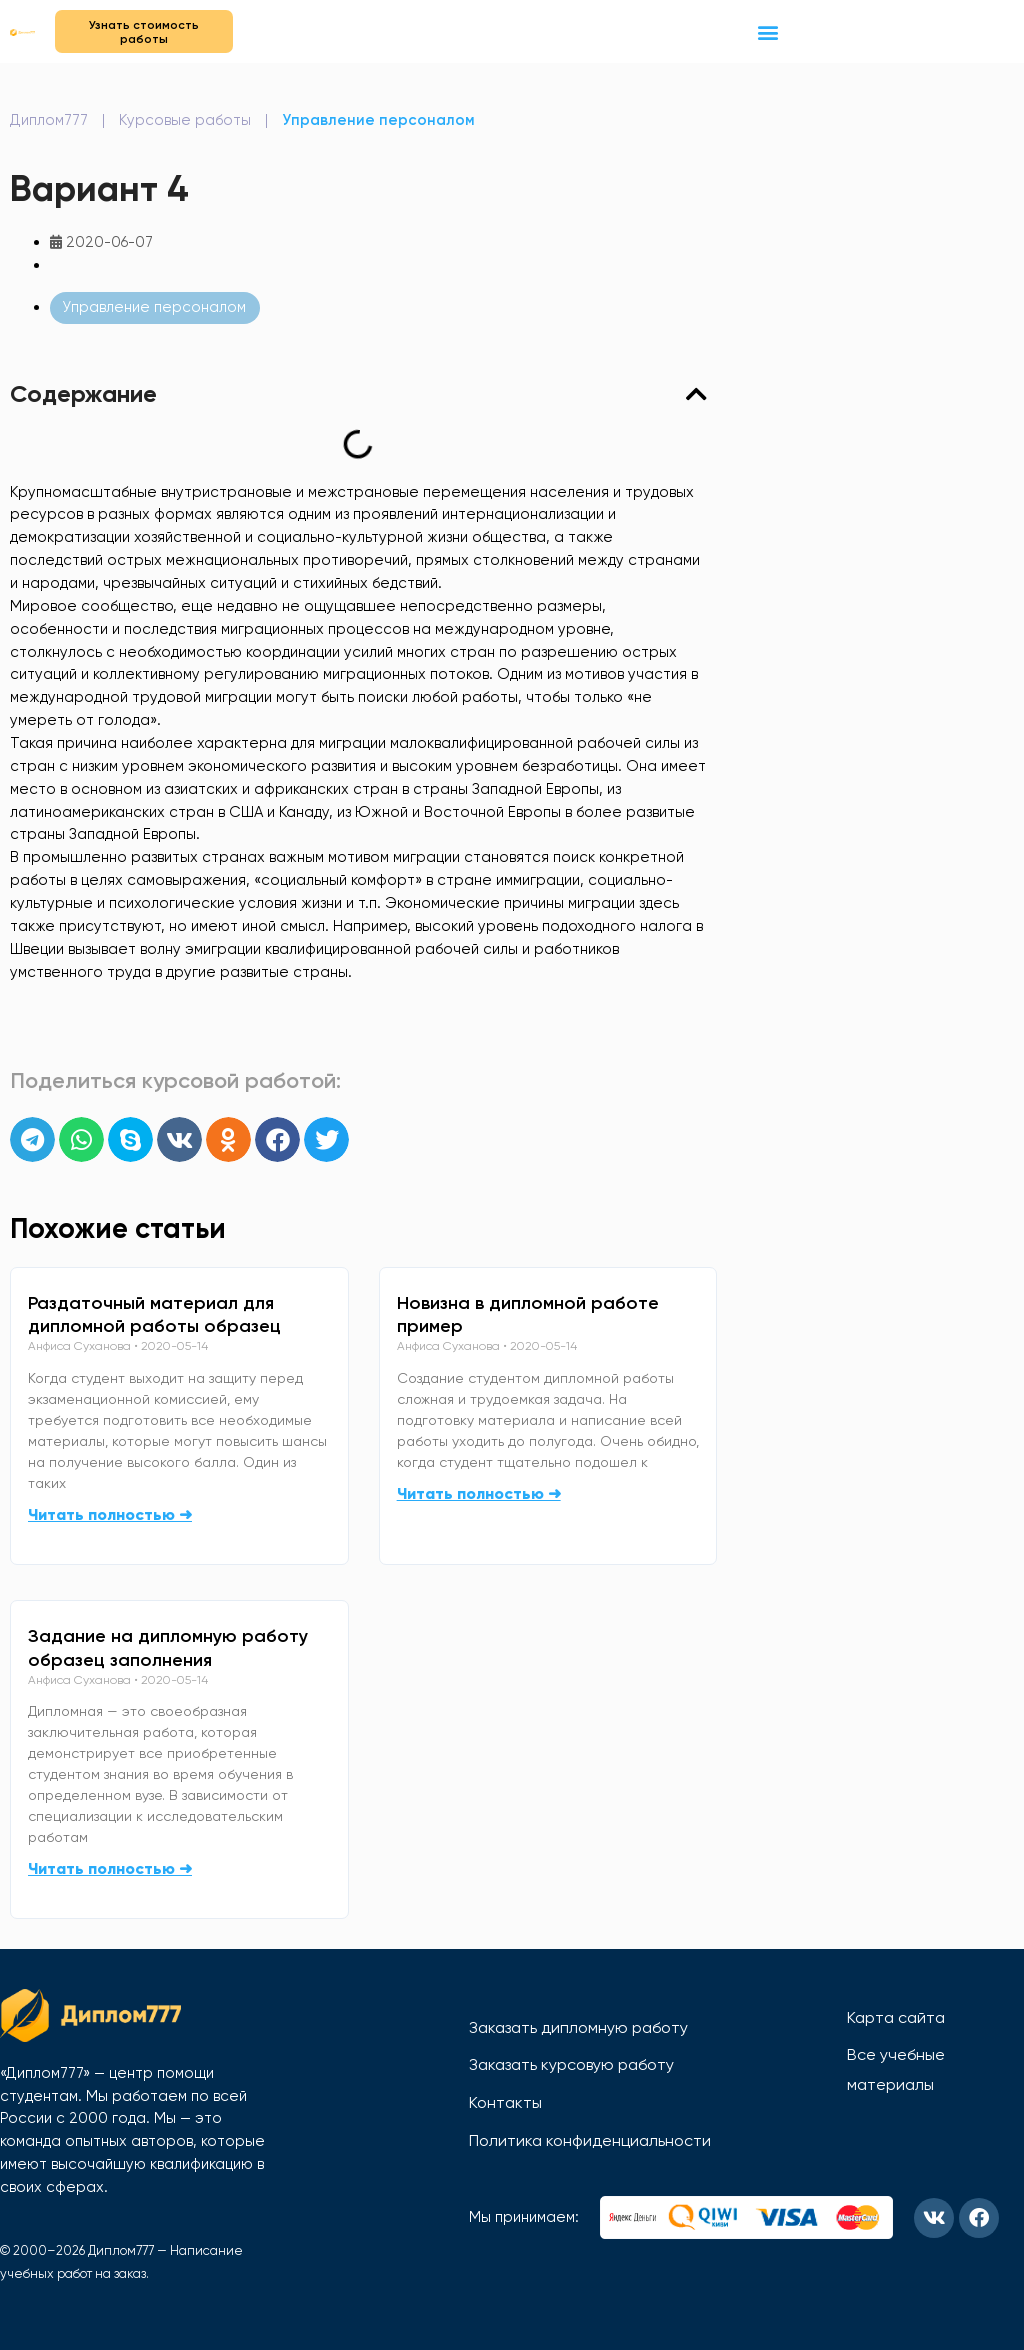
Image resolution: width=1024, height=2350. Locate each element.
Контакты (505, 2102)
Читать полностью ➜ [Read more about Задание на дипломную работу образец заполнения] (110, 1868)
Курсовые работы (185, 120)
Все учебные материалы (896, 2069)
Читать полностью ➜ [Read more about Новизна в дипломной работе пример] (479, 1493)
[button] (768, 31)
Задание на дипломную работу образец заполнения (168, 1648)
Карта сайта (896, 2017)
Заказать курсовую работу (571, 2064)
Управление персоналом (378, 120)
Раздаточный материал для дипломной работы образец (154, 1315)
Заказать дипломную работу (578, 2027)
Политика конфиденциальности (590, 2140)
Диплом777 (49, 120)
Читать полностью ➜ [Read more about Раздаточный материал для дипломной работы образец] (110, 1514)
